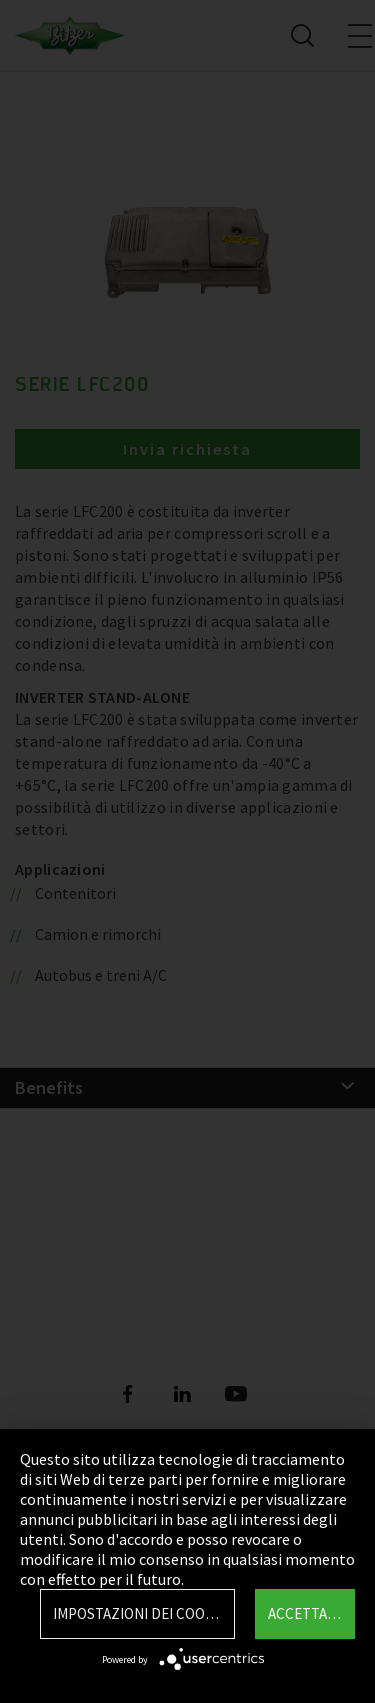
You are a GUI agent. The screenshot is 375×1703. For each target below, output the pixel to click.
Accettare (306, 1613)
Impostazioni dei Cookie (139, 1613)
